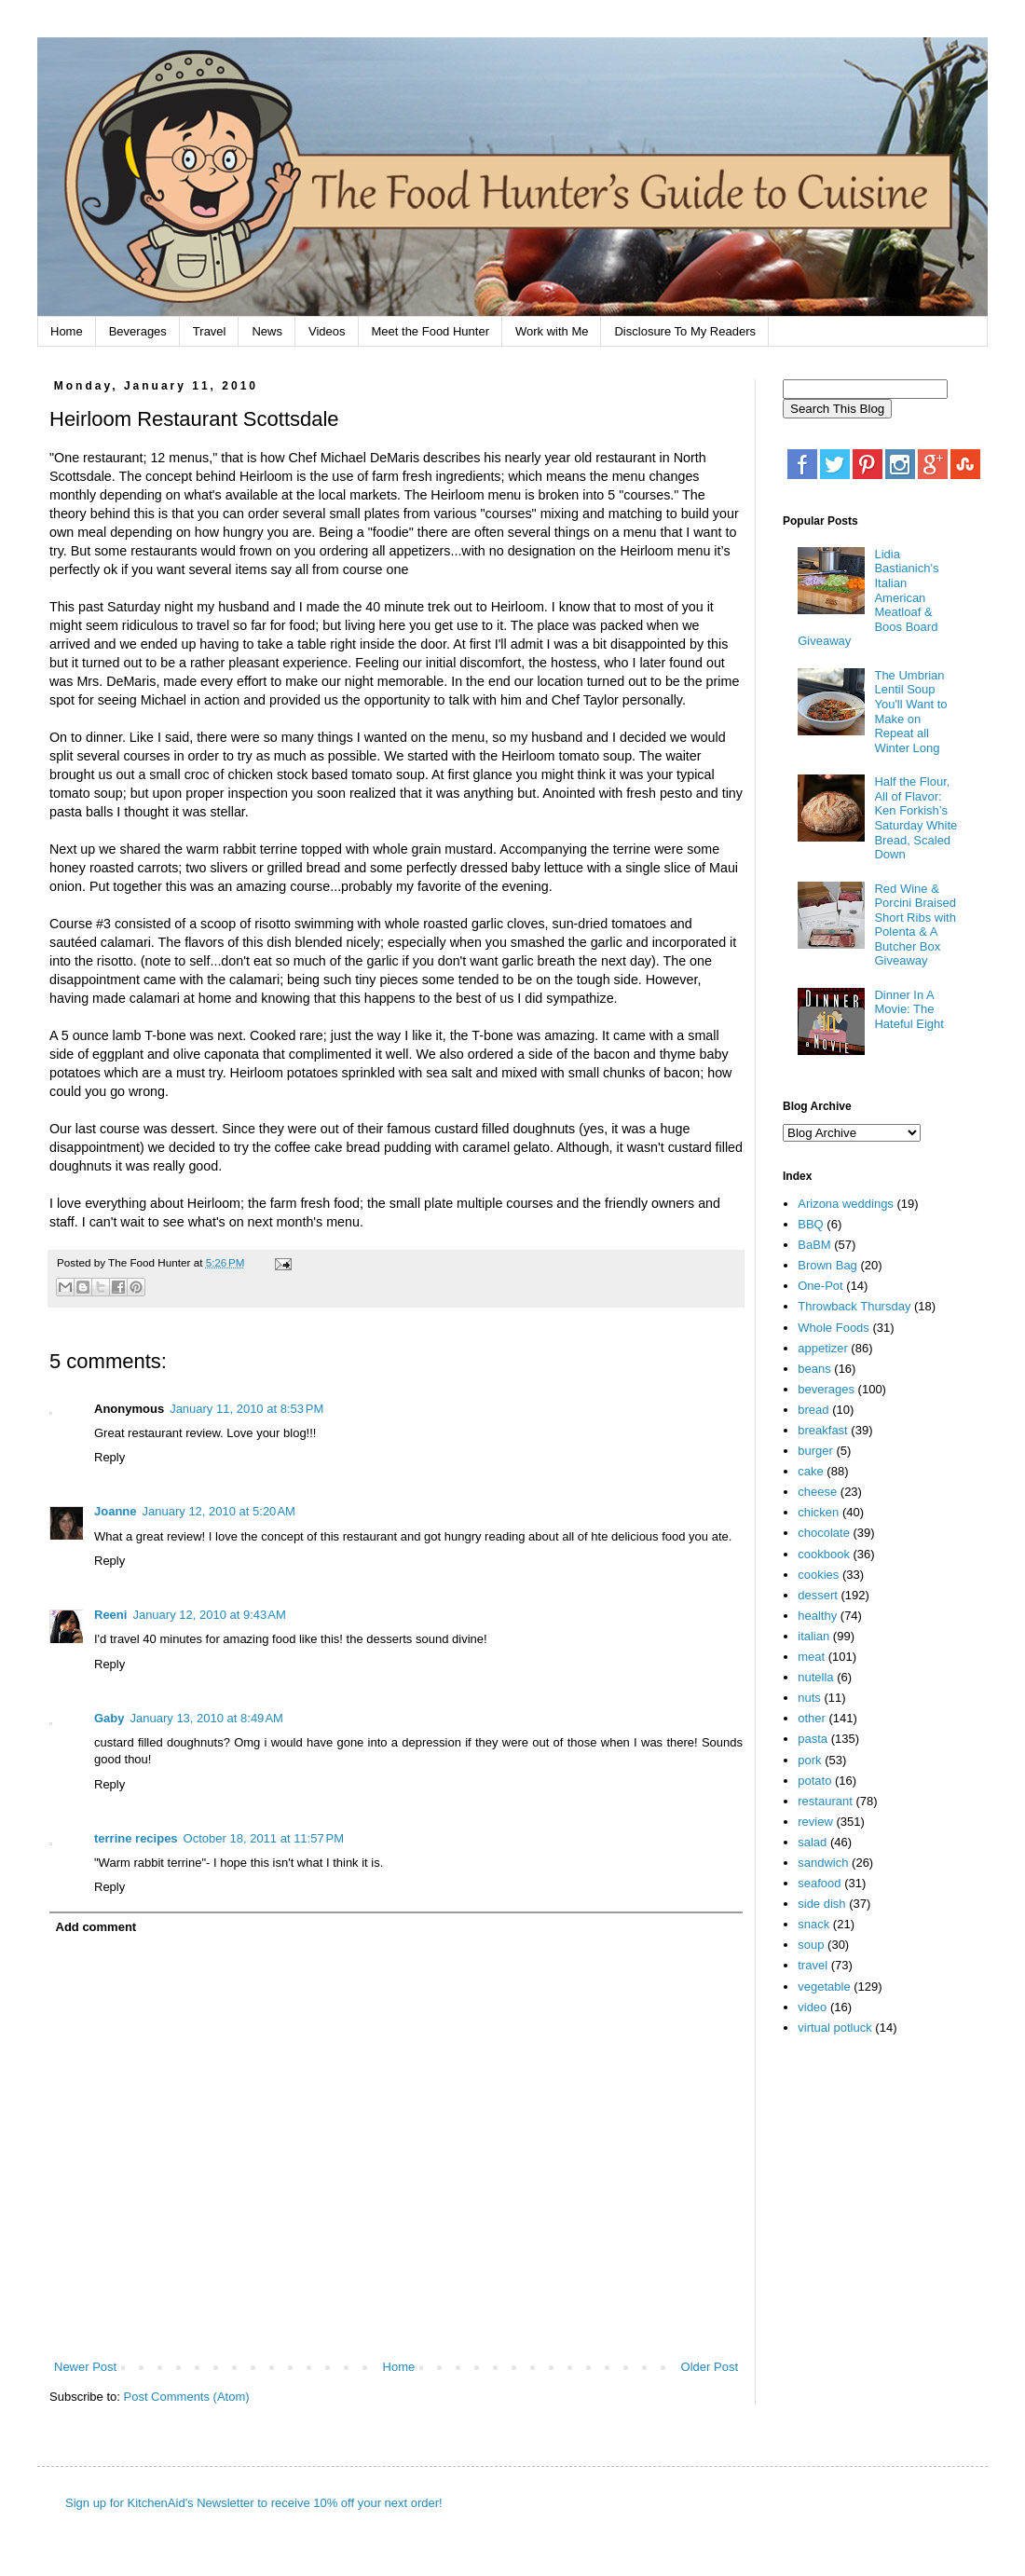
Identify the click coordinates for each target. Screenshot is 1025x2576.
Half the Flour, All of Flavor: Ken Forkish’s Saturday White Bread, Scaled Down (915, 817)
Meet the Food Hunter (430, 331)
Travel (209, 331)
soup (811, 1945)
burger (815, 1451)
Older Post (709, 2367)
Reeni (110, 1615)
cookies (818, 1575)
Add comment (96, 1927)
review (815, 1822)
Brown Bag (827, 1265)
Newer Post (85, 2367)
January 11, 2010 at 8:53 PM (246, 1409)
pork (809, 1760)
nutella (815, 1677)
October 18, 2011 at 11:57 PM (264, 1838)
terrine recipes (136, 1838)
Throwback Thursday (854, 1306)
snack (813, 1924)
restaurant (825, 1801)
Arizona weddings (846, 1204)
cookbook (824, 1554)
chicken (818, 1512)
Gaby (109, 1718)
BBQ (810, 1224)
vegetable (824, 1987)
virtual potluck (834, 2028)
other (812, 1718)
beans (814, 1369)
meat (811, 1657)
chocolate (824, 1533)
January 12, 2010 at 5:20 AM (219, 1511)
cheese (817, 1492)
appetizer (822, 1348)
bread (813, 1410)
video (812, 2007)
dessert (818, 1595)
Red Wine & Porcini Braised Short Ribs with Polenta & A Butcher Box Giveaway (914, 925)
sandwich (823, 1863)
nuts (809, 1698)
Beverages (138, 331)
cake (810, 1471)
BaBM (814, 1245)
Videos (327, 331)
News (267, 331)
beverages (826, 1389)
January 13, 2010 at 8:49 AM (206, 1718)
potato (814, 1781)
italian (813, 1636)
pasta (812, 1739)
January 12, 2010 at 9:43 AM (208, 1615)
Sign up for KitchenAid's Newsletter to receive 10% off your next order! (254, 2503)
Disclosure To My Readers (684, 331)
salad (812, 1842)
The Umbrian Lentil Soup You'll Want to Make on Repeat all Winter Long (910, 711)
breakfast (822, 1430)
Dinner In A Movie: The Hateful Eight (908, 1009)
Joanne (115, 1511)
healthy (817, 1616)
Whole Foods (833, 1328)
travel (812, 1965)
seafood (819, 1883)
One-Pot (820, 1286)
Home (66, 331)
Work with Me (552, 331)
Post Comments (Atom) (187, 2397)
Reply (109, 1457)
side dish (821, 1904)
